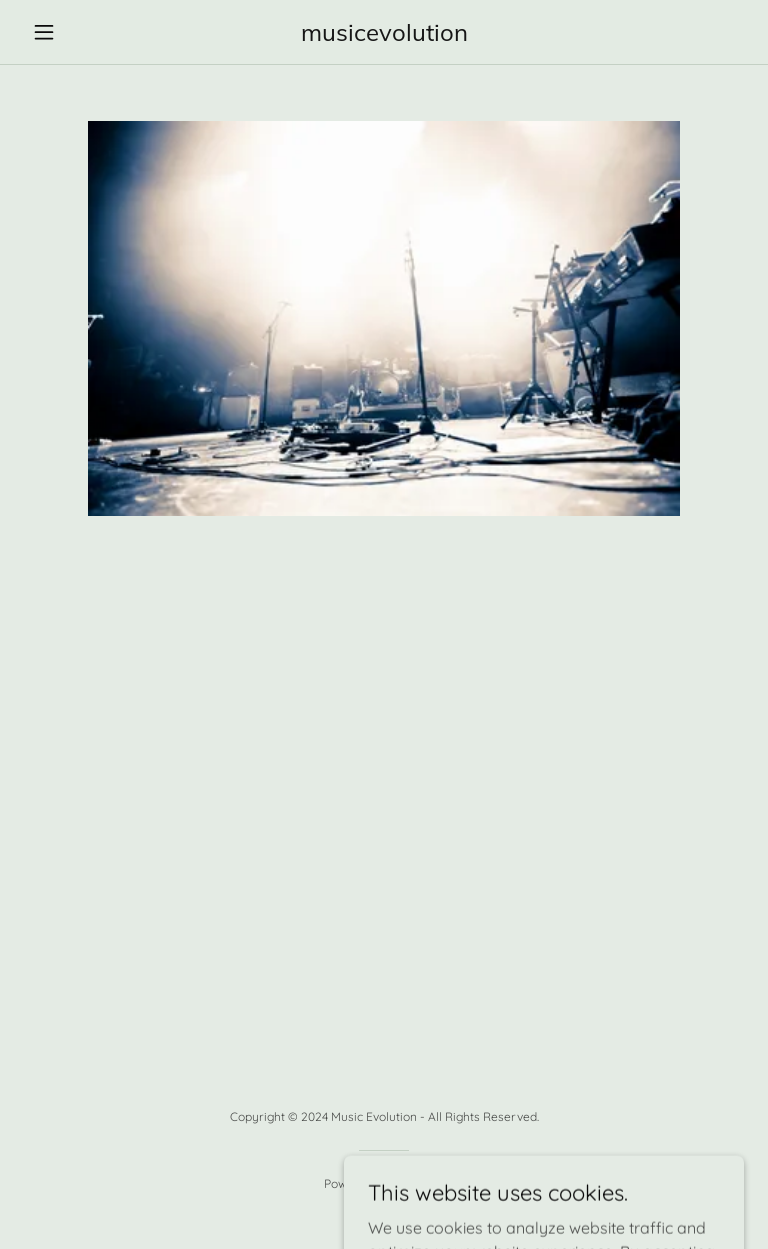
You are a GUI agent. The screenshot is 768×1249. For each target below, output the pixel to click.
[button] (78, 32)
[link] (384, 35)
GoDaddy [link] (419, 1183)
